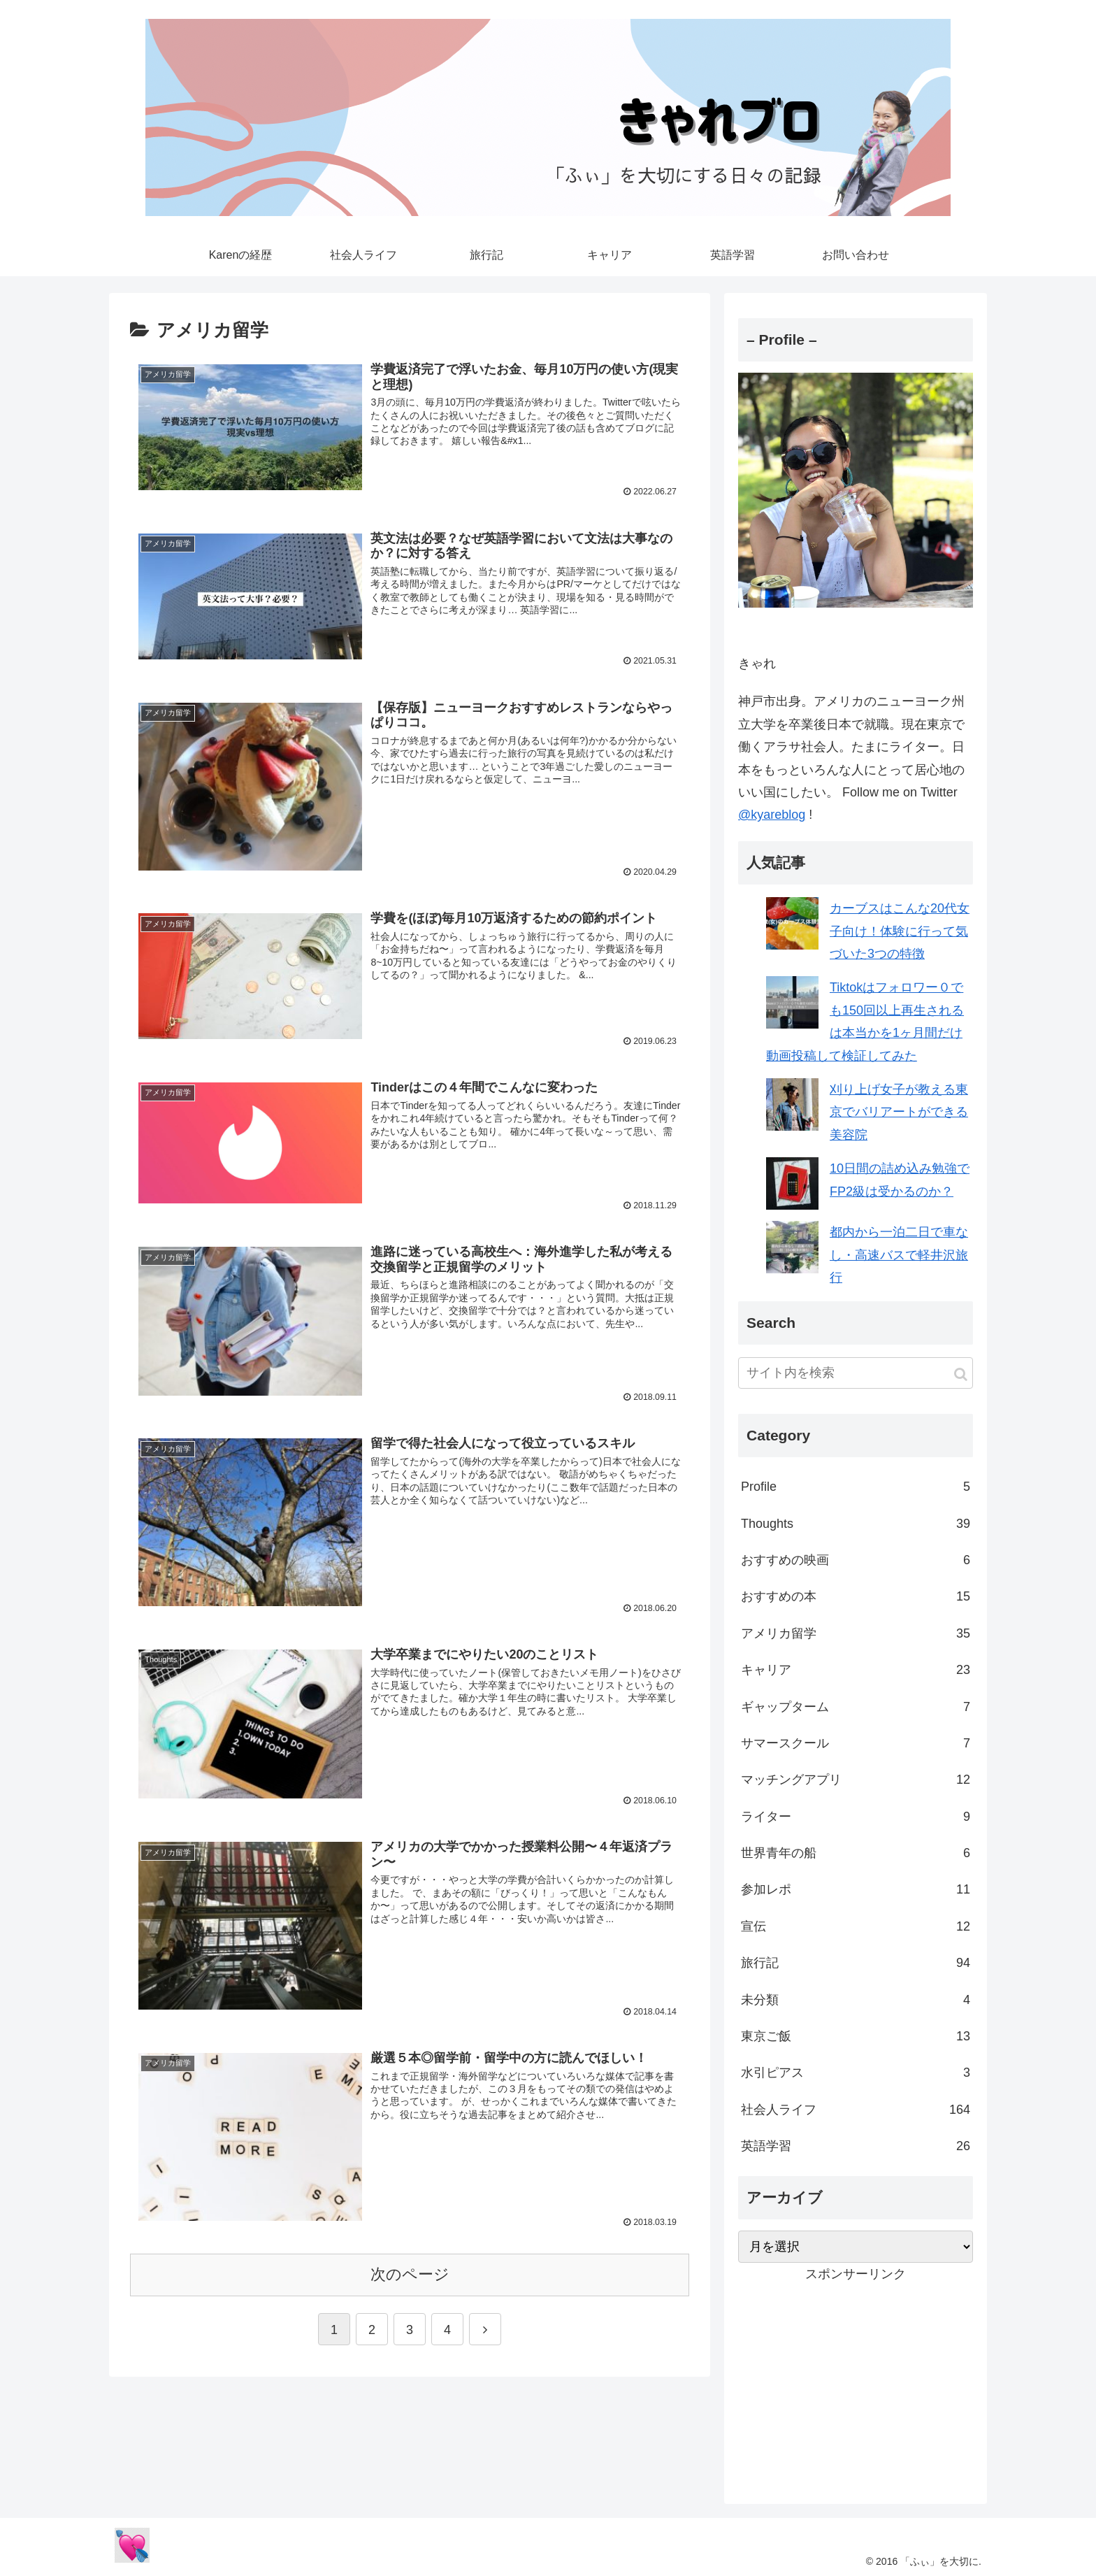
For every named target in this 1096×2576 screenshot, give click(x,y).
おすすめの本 (855, 1596)
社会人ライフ (855, 2109)
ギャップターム (855, 1707)
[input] (855, 1373)
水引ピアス (855, 2072)
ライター (855, 1816)
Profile (855, 1486)
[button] (961, 1374)
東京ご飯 (855, 2036)
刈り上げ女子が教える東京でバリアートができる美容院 (899, 1112)
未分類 (855, 2000)
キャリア (855, 1670)
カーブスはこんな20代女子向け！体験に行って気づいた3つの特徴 (899, 931)
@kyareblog (771, 815)
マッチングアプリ (855, 1779)
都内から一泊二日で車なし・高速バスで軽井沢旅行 (899, 1255)
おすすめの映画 (855, 1560)
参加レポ (855, 1889)
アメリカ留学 (855, 1633)
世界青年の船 (855, 1853)
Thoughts (855, 1523)
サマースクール (855, 1743)
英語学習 (855, 2146)
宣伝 (855, 1926)
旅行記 (855, 1963)
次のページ (409, 2271)
